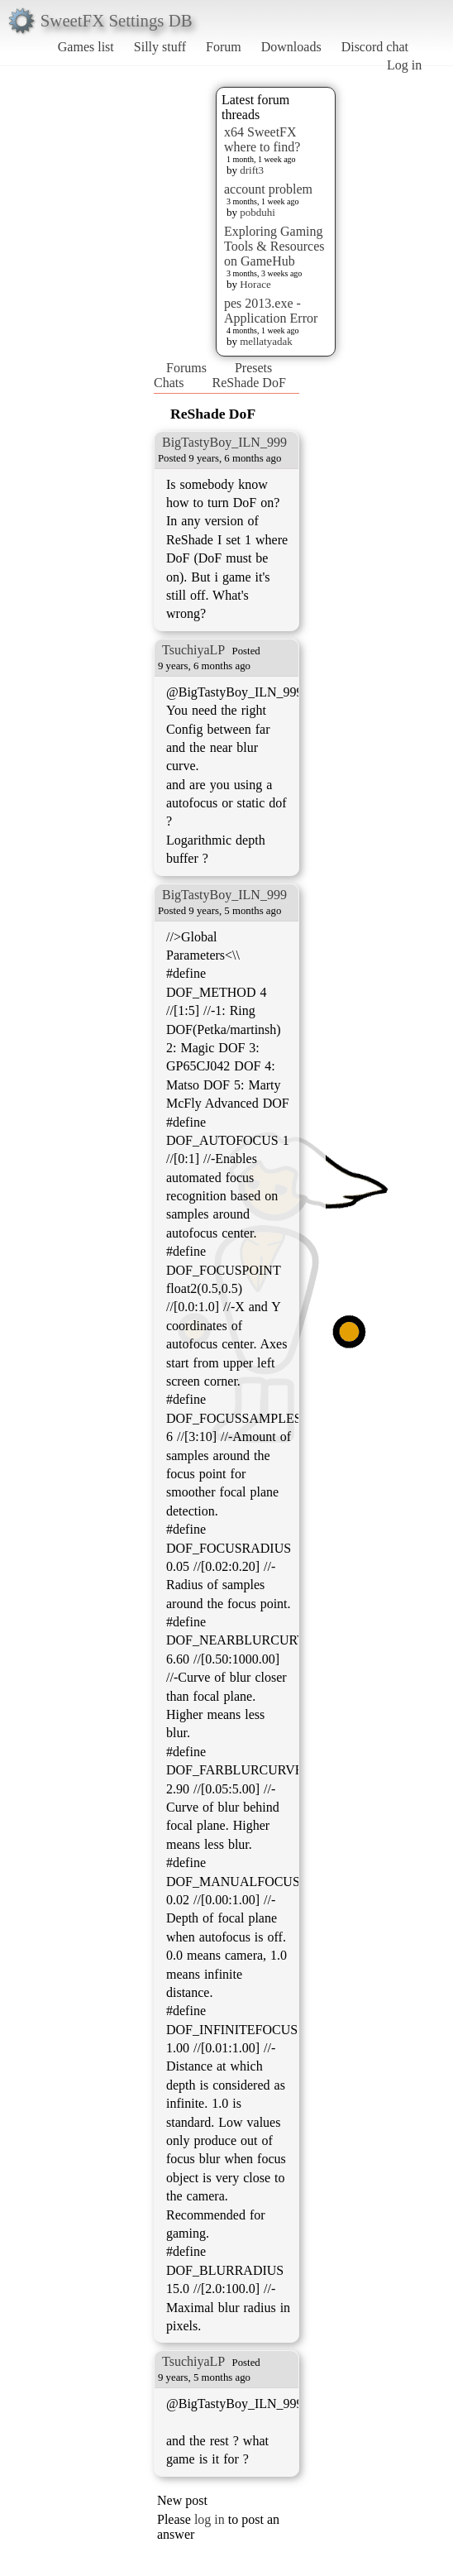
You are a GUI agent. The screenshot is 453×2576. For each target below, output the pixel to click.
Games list (86, 47)
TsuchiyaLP (193, 650)
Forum (223, 47)
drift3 (252, 170)
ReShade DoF (248, 383)
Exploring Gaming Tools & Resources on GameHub (274, 246)
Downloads (291, 47)
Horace (255, 284)
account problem (268, 189)
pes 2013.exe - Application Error (270, 310)
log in (209, 2519)
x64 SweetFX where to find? (262, 139)
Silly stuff (160, 47)
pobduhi (257, 212)
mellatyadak (266, 341)
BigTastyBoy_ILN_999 (224, 442)
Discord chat (374, 47)
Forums (186, 368)
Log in (404, 65)
